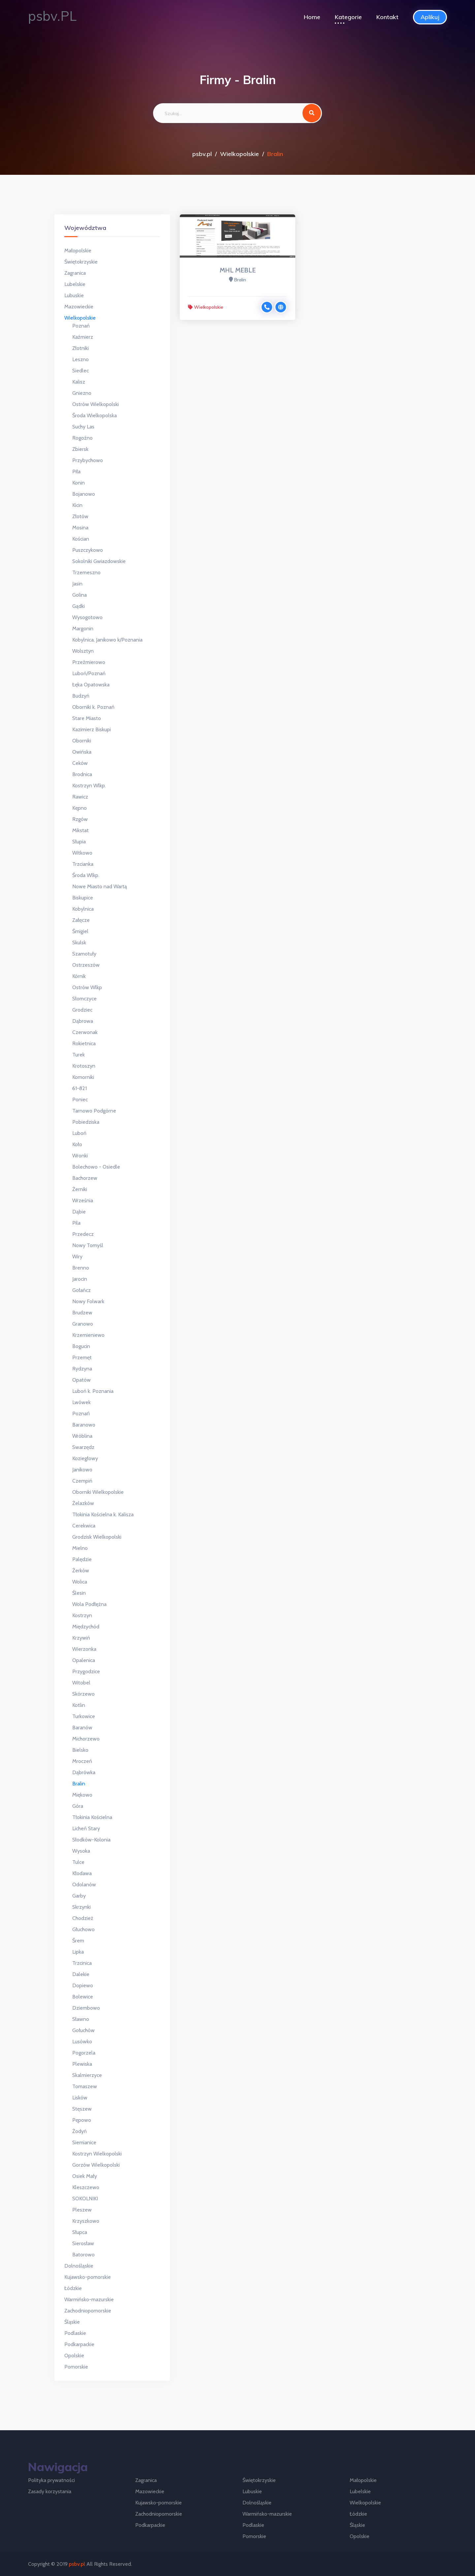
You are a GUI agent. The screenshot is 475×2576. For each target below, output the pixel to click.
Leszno (80, 359)
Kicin (77, 505)
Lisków (79, 2097)
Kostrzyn (82, 1615)
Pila (76, 1223)
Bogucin (81, 1346)
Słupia (79, 841)
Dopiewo (82, 1985)
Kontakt (387, 17)
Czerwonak (85, 1032)
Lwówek (81, 1402)
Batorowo (83, 2254)
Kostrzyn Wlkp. (89, 785)
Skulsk (79, 942)
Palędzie (82, 1559)
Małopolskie (77, 250)
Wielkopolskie (239, 154)
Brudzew (82, 1312)
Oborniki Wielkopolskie (98, 1492)
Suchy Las (83, 427)
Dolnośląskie (78, 2266)
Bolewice (82, 1997)
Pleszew (82, 2210)
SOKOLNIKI (85, 2198)
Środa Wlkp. (85, 875)
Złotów (80, 516)
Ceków (80, 763)
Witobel (81, 1683)
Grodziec (82, 1010)
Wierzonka (84, 1649)
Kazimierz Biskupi (91, 729)
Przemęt (82, 1357)
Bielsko (80, 1750)
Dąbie (79, 1212)
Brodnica (82, 774)
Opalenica (83, 1660)
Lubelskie (74, 284)
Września (82, 1200)
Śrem (78, 1940)
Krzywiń (81, 1638)
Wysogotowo (87, 617)
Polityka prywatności (51, 2480)
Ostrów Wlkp (87, 987)
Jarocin (79, 1279)
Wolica (79, 1582)
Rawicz (80, 797)
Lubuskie (74, 295)
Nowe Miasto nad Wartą (99, 886)
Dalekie (80, 1974)
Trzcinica (82, 1963)
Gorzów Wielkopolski (96, 2165)
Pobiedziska (85, 1122)
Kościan (80, 539)
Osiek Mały (84, 2176)
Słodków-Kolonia (91, 1840)
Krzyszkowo (85, 2221)
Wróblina (82, 1436)
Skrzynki (81, 1907)
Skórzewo (83, 1694)
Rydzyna (82, 1369)
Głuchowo (83, 1929)
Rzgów (80, 819)
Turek (78, 1055)
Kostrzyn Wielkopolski (97, 2154)
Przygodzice (86, 1671)
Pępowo (81, 2120)
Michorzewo (86, 1739)
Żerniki (79, 1189)
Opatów (81, 1380)
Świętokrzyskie (81, 262)
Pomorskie (76, 2367)
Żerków (80, 1570)
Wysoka (81, 1851)
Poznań (81, 1413)
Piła (76, 471)
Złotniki (80, 348)
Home (312, 17)
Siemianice (84, 2142)
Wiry (77, 1256)
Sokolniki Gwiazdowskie (99, 561)
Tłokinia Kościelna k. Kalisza (103, 1514)
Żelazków (83, 1503)
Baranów (82, 1727)
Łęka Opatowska (91, 684)
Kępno (79, 808)
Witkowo (82, 853)
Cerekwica (83, 1526)
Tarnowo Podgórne (94, 1111)
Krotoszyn (83, 1066)
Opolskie (74, 2355)
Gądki (78, 606)
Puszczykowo (87, 550)
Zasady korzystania (49, 2491)
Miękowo (82, 1795)
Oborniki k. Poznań (93, 707)
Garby (79, 1896)
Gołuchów (83, 2030)
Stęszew (82, 2109)
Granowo (82, 1324)
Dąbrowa (82, 1021)
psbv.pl (202, 154)
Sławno (80, 2019)
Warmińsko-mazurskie (89, 2299)
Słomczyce (84, 998)
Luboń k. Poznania (92, 1391)
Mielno (80, 1548)
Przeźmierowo (88, 662)
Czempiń (82, 1481)
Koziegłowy (85, 1458)
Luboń (79, 1133)
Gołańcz (81, 1290)
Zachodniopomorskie (87, 2311)
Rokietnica (84, 1043)
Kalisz (78, 382)
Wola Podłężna (89, 1604)
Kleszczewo (85, 2187)
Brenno (80, 1268)
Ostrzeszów (86, 965)
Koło (77, 1144)
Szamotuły (84, 954)
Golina (79, 595)
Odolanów (84, 1884)
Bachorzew (84, 1178)
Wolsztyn (83, 651)
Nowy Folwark (88, 1301)
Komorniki (83, 1077)
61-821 (79, 1088)
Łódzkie (73, 2288)
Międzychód (85, 1626)
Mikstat (80, 830)
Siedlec (80, 370)
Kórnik (79, 976)
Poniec (80, 1099)
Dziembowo (86, 2008)
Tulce (78, 1862)
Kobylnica (83, 909)
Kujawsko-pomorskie (87, 2277)
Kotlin (78, 1705)
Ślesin (79, 1593)
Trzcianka (82, 864)
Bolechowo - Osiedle (96, 1167)
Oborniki (81, 741)
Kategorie (348, 17)
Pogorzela (83, 2053)
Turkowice (83, 1716)
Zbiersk (80, 449)
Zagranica (75, 273)
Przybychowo (87, 460)
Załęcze (81, 920)
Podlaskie (75, 2333)
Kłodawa (82, 1873)
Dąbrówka (83, 1772)
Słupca (79, 2232)
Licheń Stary (86, 1828)
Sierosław (83, 2243)
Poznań (81, 326)
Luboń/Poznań (89, 673)
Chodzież (82, 1918)
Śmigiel (80, 931)
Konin (78, 483)
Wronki (80, 1155)
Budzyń (80, 696)
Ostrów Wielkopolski (95, 404)
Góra (77, 1806)
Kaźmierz (82, 337)
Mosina (80, 527)
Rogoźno (82, 438)
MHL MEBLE (238, 270)
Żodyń (79, 2131)
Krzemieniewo (88, 1335)
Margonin (82, 628)
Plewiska (82, 2064)
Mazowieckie (78, 306)
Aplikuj (430, 17)
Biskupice (82, 898)
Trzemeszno (86, 572)
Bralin (78, 1783)
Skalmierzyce (87, 2075)
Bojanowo (83, 494)
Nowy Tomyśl (87, 1245)
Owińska (81, 752)
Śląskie (72, 2322)
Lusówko (82, 2041)
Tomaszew (84, 2086)
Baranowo (83, 1425)
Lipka (78, 1952)
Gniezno (81, 393)
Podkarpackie (79, 2344)
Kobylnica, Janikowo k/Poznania (107, 640)
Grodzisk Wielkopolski (96, 1537)
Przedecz (83, 1234)
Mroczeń (82, 1761)
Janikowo (82, 1469)
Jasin (77, 584)
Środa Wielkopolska (94, 415)
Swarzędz (83, 1447)
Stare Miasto (86, 718)
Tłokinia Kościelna (92, 1817)
